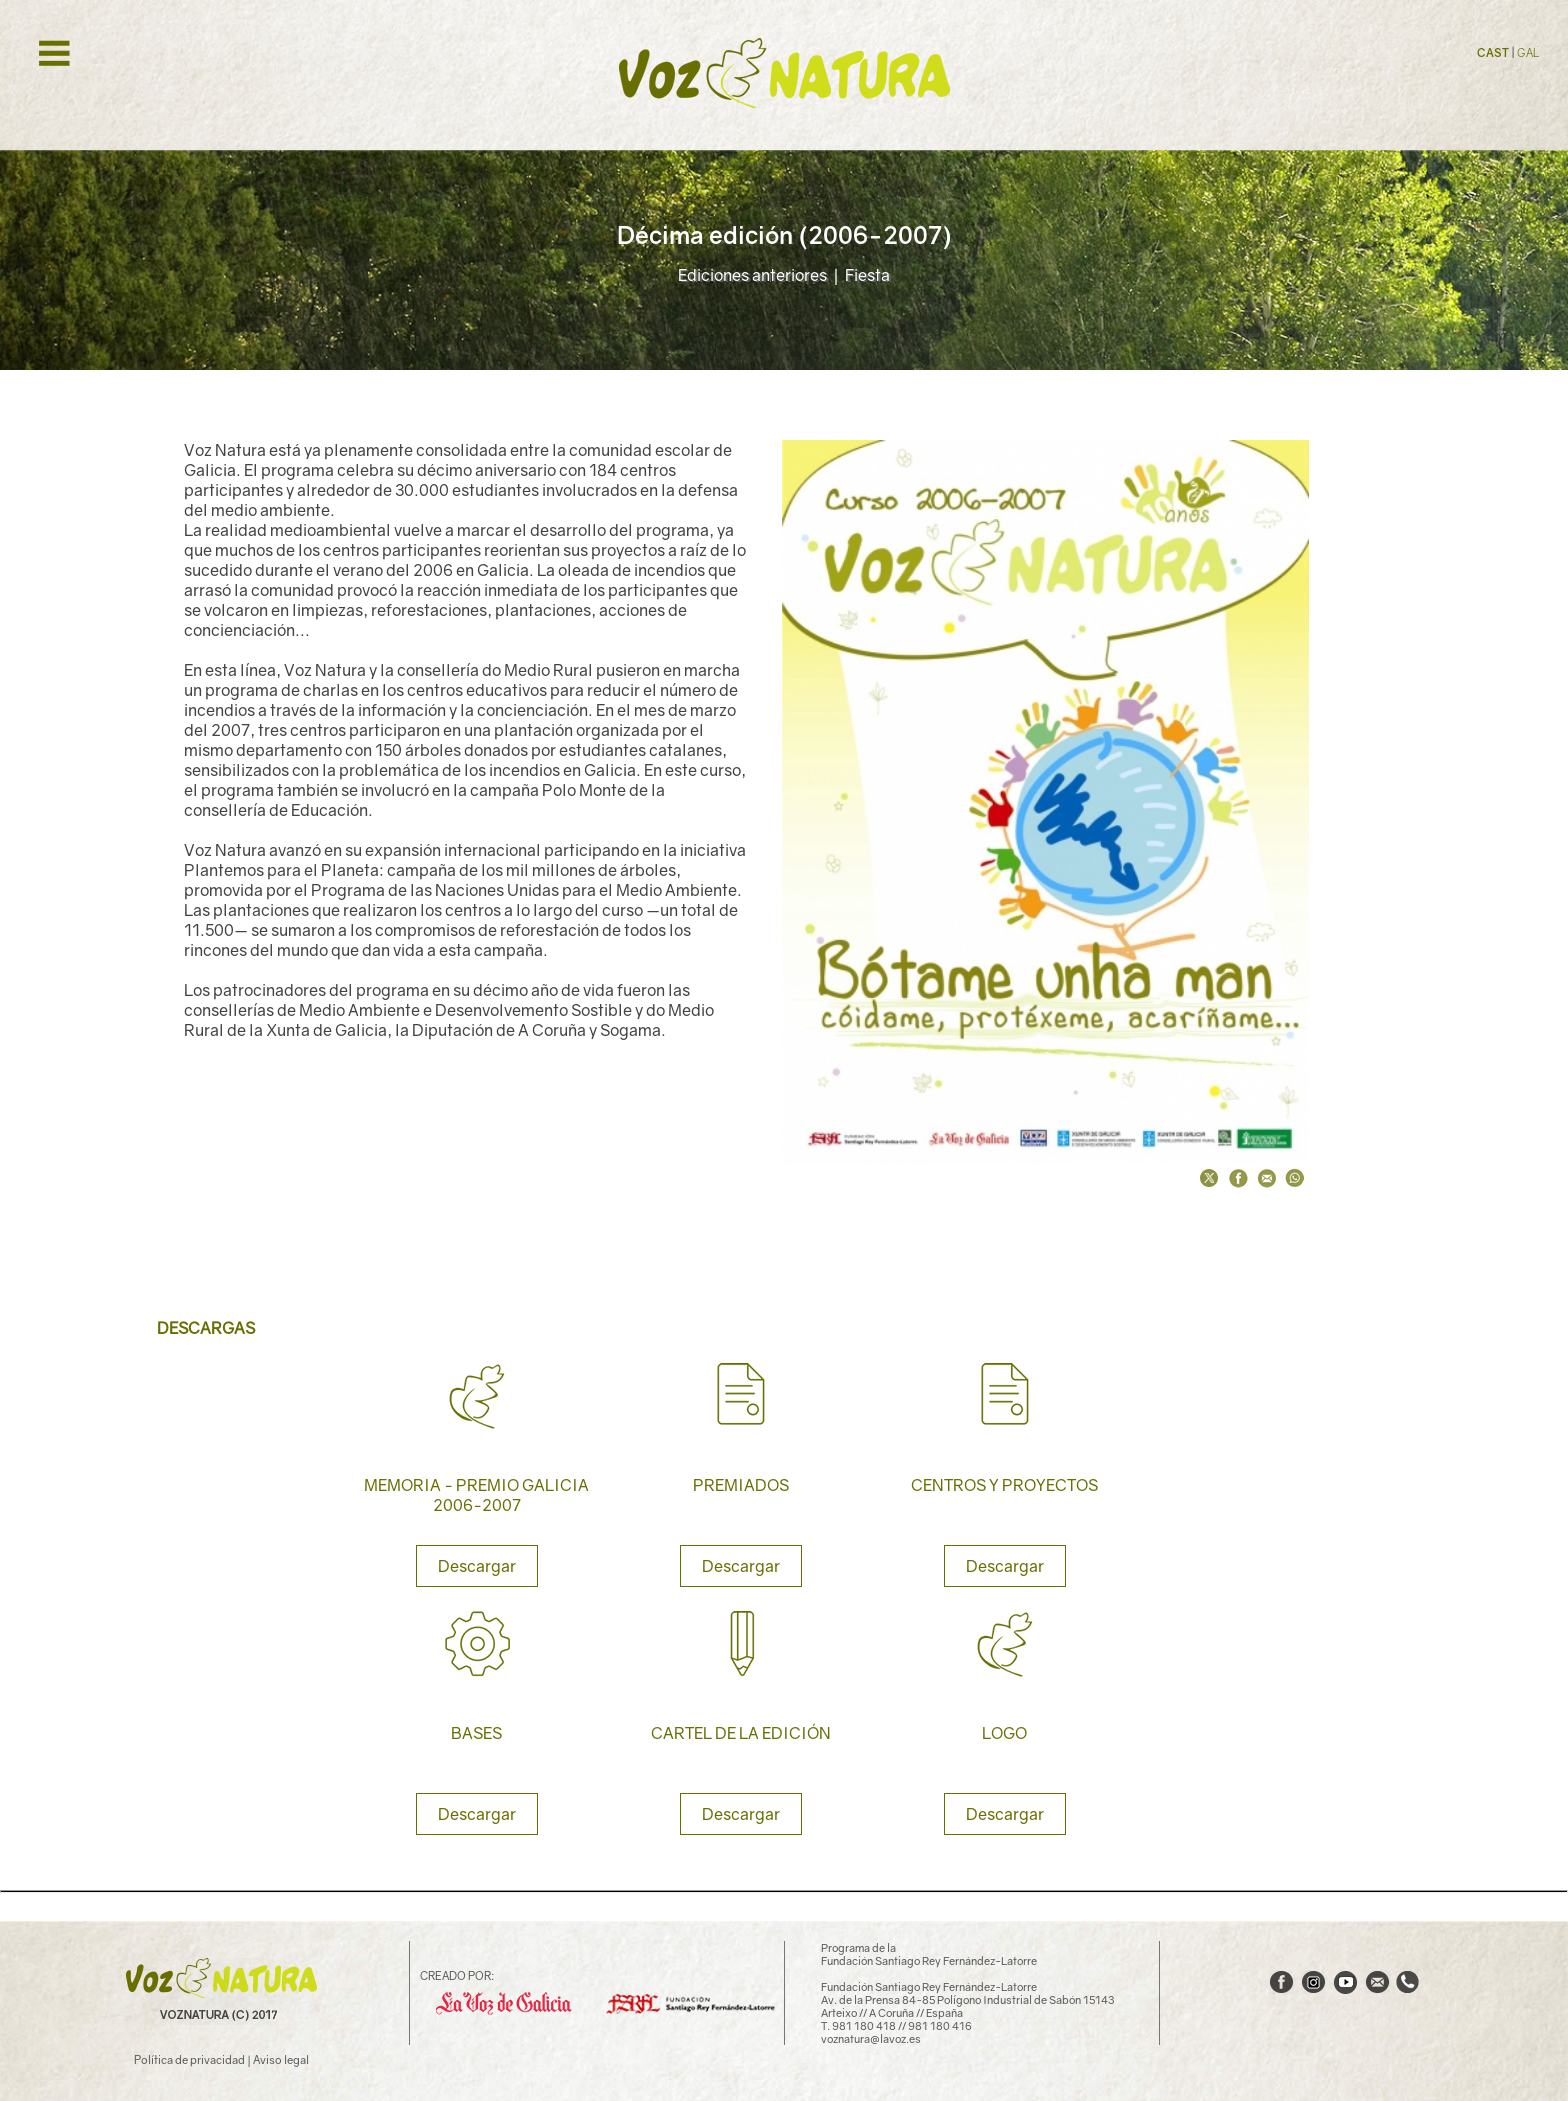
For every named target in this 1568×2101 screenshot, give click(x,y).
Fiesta (867, 275)
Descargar (477, 1566)
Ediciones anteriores (752, 275)
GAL (1528, 52)
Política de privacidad (189, 2059)
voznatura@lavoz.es (871, 2038)
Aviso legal (281, 2059)
